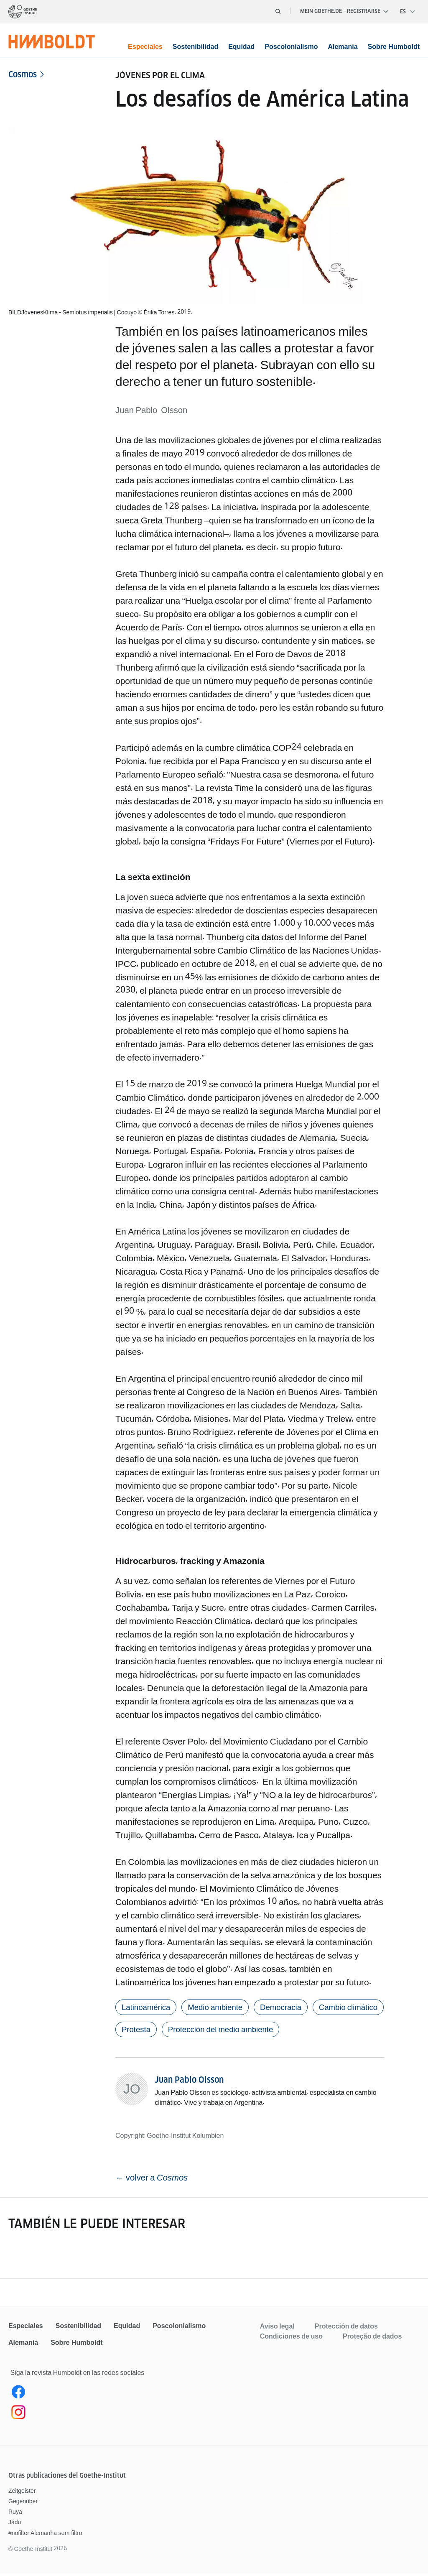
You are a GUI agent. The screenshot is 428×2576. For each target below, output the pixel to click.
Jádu (14, 2524)
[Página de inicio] (22, 11)
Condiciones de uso (291, 2338)
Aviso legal (277, 2328)
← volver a (153, 2180)
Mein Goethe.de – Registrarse (344, 11)
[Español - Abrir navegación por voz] (408, 11)
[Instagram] (90, 2416)
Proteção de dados (372, 2338)
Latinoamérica (148, 2007)
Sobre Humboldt (394, 46)
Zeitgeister (22, 2492)
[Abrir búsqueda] (278, 11)
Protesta (219, 2030)
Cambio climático (153, 2030)
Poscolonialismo (291, 46)
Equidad (241, 46)
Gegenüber (23, 2503)
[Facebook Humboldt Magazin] (90, 2396)
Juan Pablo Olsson (189, 2082)
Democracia (292, 2007)
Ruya (15, 2513)
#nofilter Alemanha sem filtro (45, 2535)
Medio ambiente (222, 2007)
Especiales (145, 46)
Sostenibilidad (195, 46)
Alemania (342, 46)
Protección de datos (346, 2328)
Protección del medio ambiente (310, 2030)
